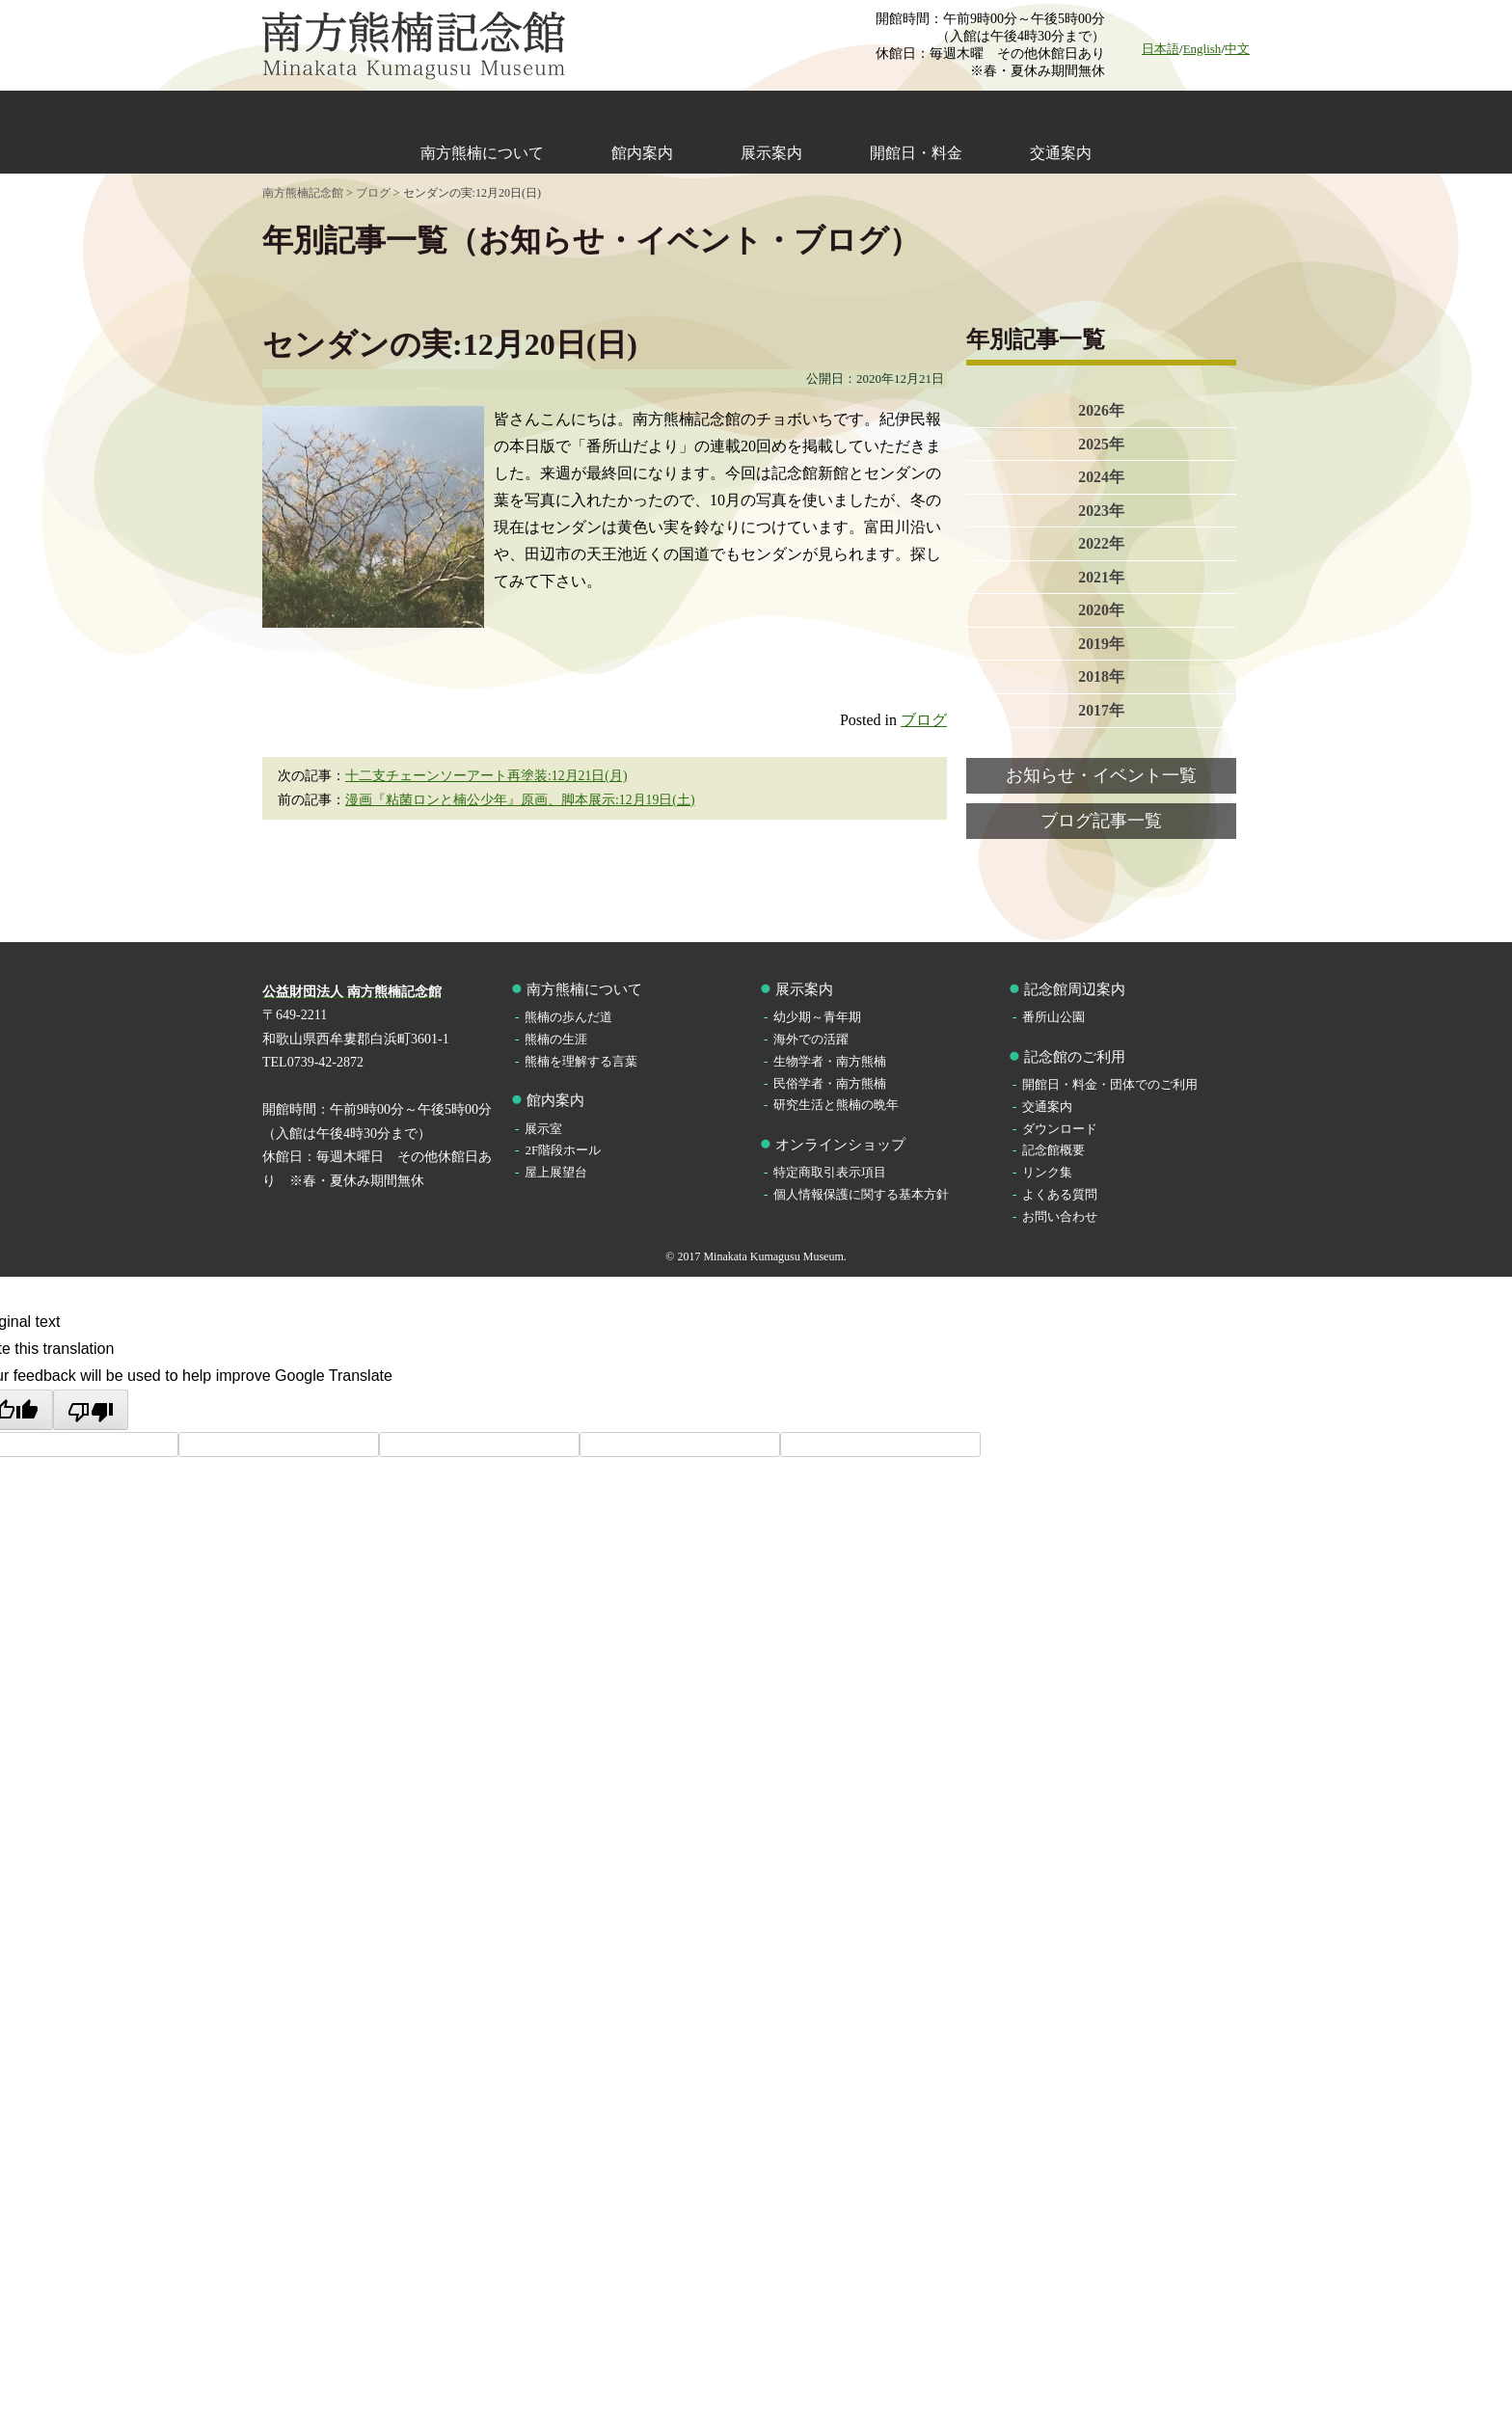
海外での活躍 (811, 1039)
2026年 (1101, 410)
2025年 (1101, 444)
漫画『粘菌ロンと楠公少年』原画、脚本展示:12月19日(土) (520, 800)
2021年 (1101, 579)
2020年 (1101, 613)
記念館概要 (1053, 1150)
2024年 (1101, 478)
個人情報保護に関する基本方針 (861, 1194)
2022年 (1101, 545)
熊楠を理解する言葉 (581, 1061)
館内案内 (642, 153)
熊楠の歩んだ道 (568, 1017)
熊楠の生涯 (556, 1039)
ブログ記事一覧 (1101, 825)
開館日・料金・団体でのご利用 (1110, 1084)
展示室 (543, 1128)
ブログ (924, 720)
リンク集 (1047, 1172)
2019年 (1101, 646)
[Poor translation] (90, 1410)
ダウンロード (1059, 1128)
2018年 (1101, 680)
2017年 (1101, 714)
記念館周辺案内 (1074, 989)
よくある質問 (1059, 1194)
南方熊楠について (482, 153)
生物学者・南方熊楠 (829, 1061)
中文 (1237, 48)
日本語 (1160, 48)
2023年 (1101, 511)
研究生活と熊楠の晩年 (836, 1104)
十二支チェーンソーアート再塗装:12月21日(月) (486, 776)
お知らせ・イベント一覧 (1101, 779)
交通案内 (1061, 153)
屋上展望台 (556, 1172)
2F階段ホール (563, 1150)
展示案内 (771, 153)
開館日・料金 (916, 153)
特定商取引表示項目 (829, 1172)
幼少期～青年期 (817, 1017)
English (1202, 48)
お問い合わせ (1059, 1216)
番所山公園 (1053, 1017)
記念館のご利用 (1074, 1057)
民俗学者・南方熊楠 (829, 1083)
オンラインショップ (840, 1144)
